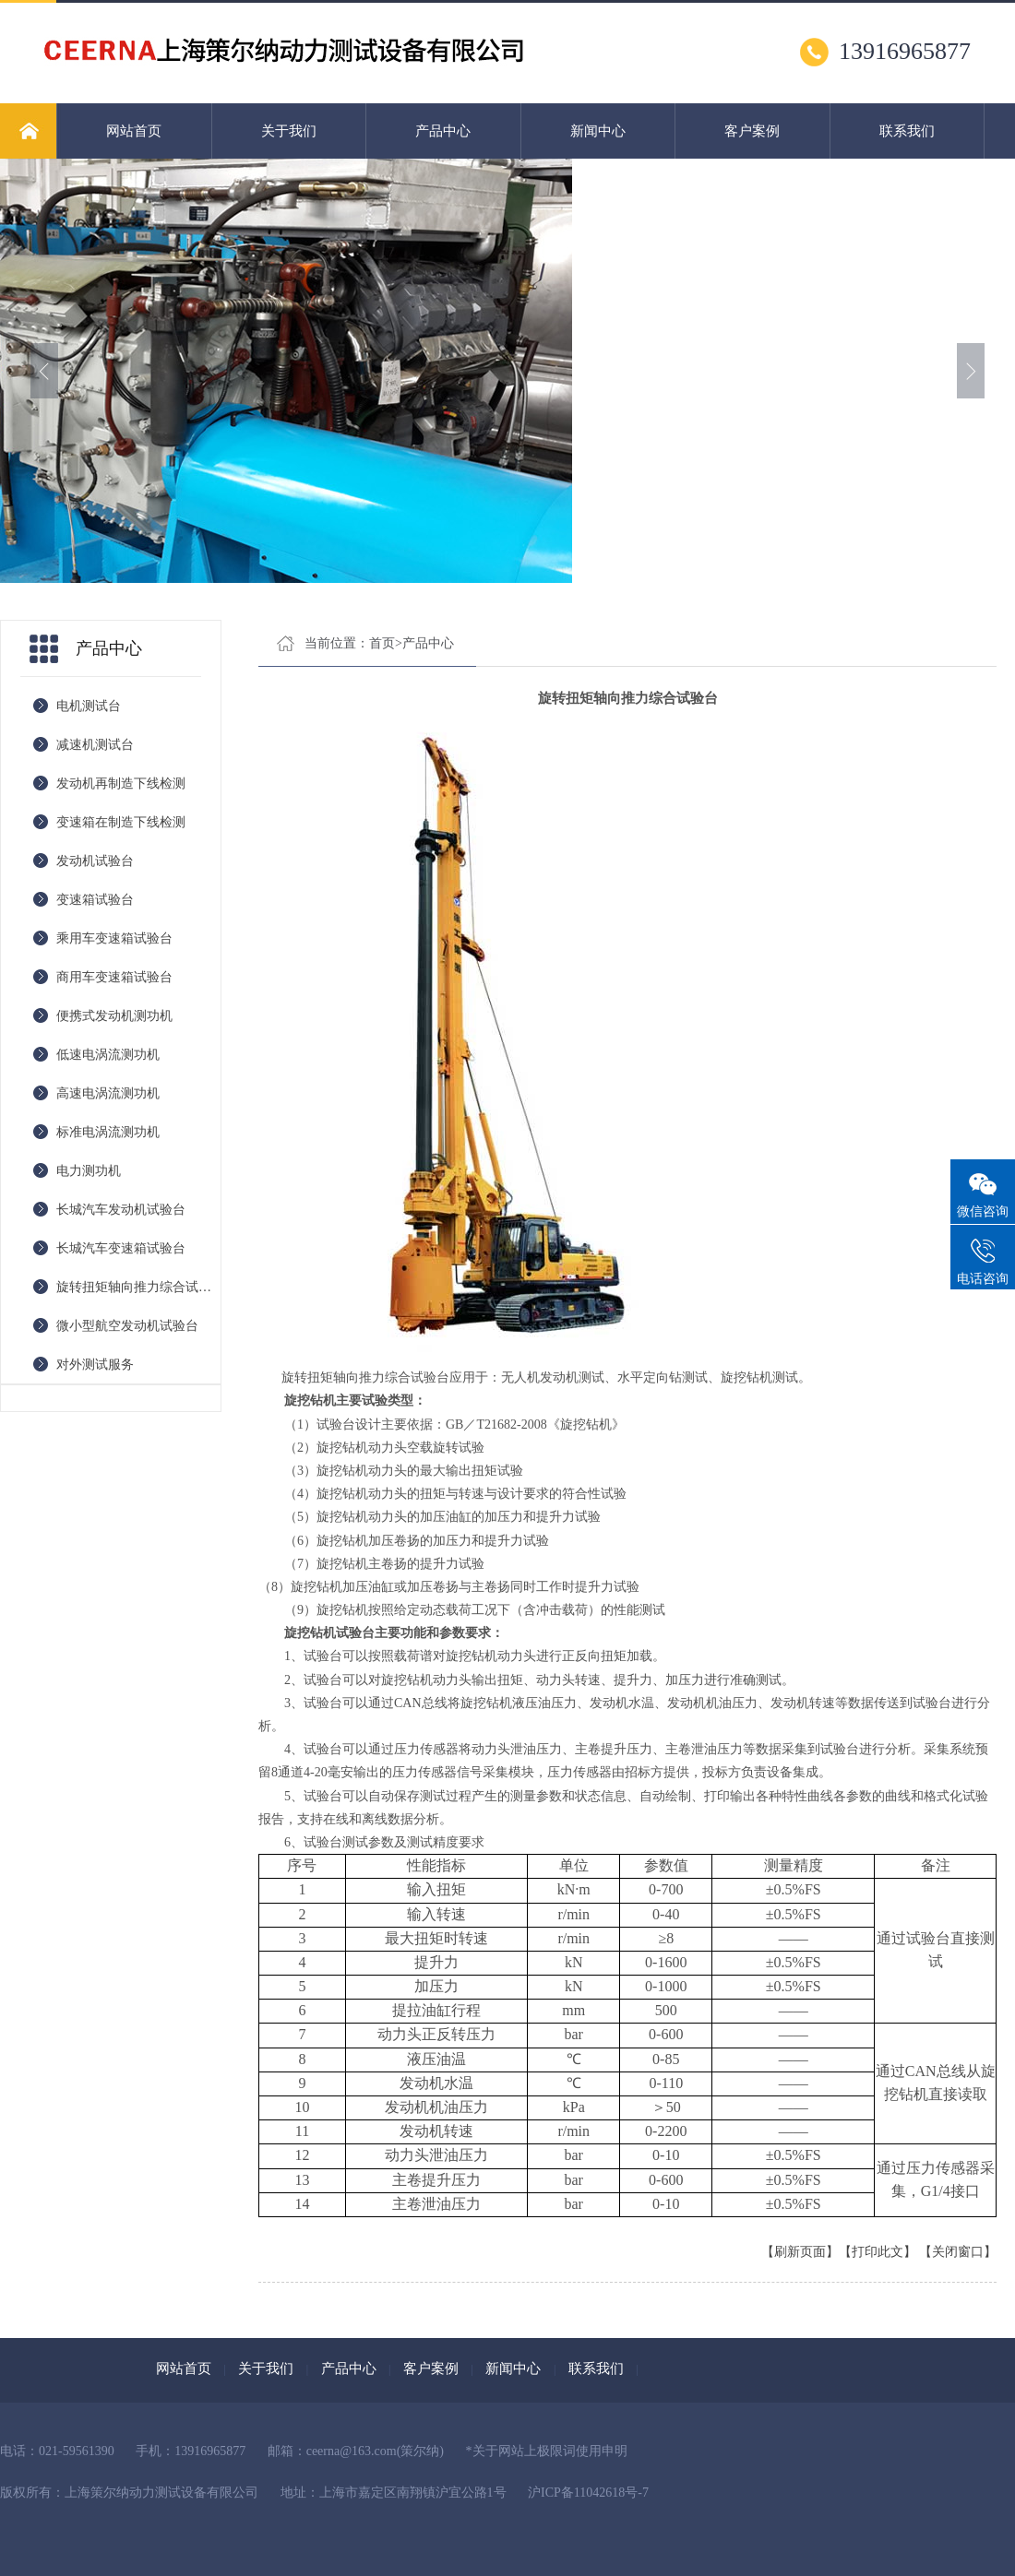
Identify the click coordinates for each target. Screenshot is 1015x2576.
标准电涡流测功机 (108, 1132)
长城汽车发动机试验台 (120, 1210)
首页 (382, 643)
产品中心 (443, 131)
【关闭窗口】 (958, 2252)
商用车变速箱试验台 (114, 977)
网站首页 (133, 131)
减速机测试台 (95, 745)
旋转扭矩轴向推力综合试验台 (138, 1287)
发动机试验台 (95, 861)
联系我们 (907, 131)
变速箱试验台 (95, 900)
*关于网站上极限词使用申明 (546, 2451)
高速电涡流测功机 (108, 1093)
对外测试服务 (95, 1364)
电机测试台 (88, 706)
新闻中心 (598, 131)
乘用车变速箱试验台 (114, 938)
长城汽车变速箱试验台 (120, 1248)
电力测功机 (88, 1171)
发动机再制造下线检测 (120, 783)
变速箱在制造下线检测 (120, 822)
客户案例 (752, 131)
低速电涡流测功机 (108, 1055)
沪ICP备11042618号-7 (588, 2492)
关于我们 (288, 131)
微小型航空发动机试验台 (127, 1326)
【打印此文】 (877, 2252)
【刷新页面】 (800, 2252)
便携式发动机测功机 (114, 1016)
